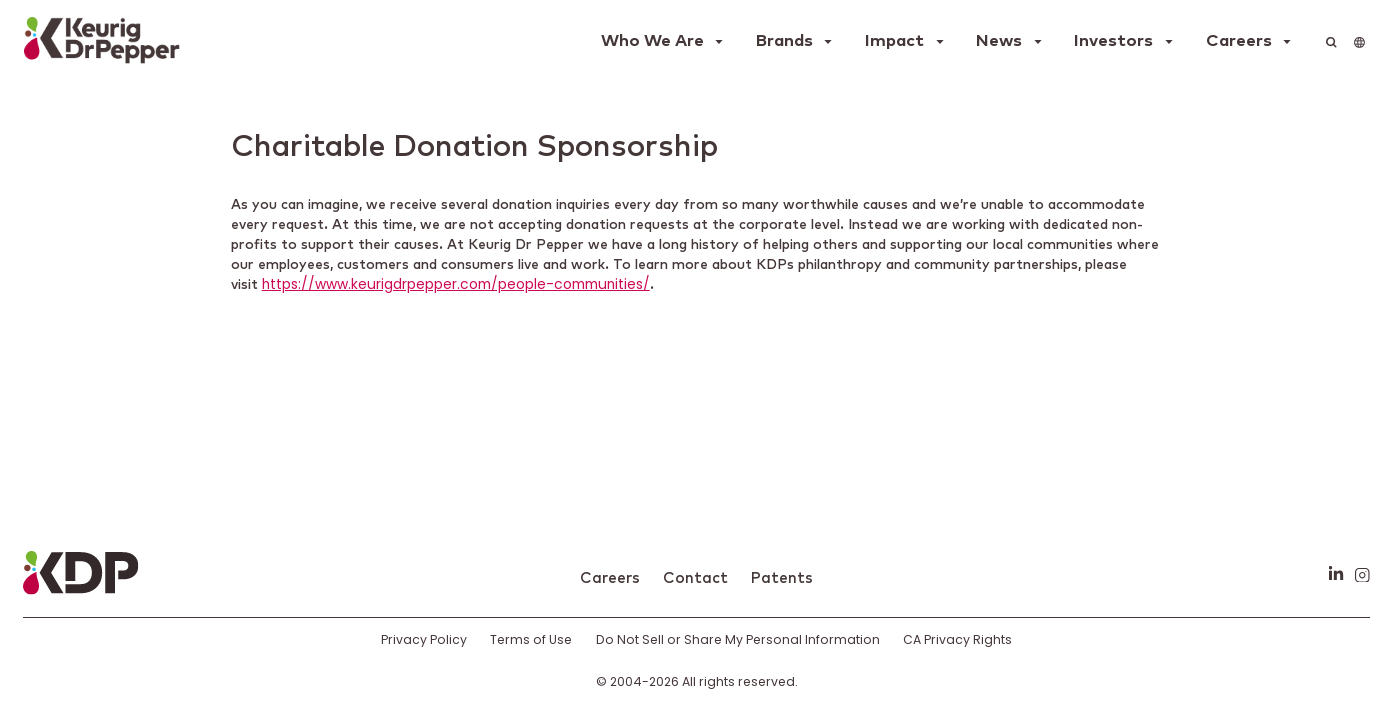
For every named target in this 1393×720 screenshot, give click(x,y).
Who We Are (652, 41)
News (999, 41)
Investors (1113, 41)
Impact (894, 41)
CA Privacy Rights (957, 639)
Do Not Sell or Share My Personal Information (738, 639)
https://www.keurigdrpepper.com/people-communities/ (456, 284)
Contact (695, 578)
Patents (782, 578)
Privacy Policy (424, 639)
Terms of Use (531, 639)
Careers (1239, 41)
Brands (784, 41)
